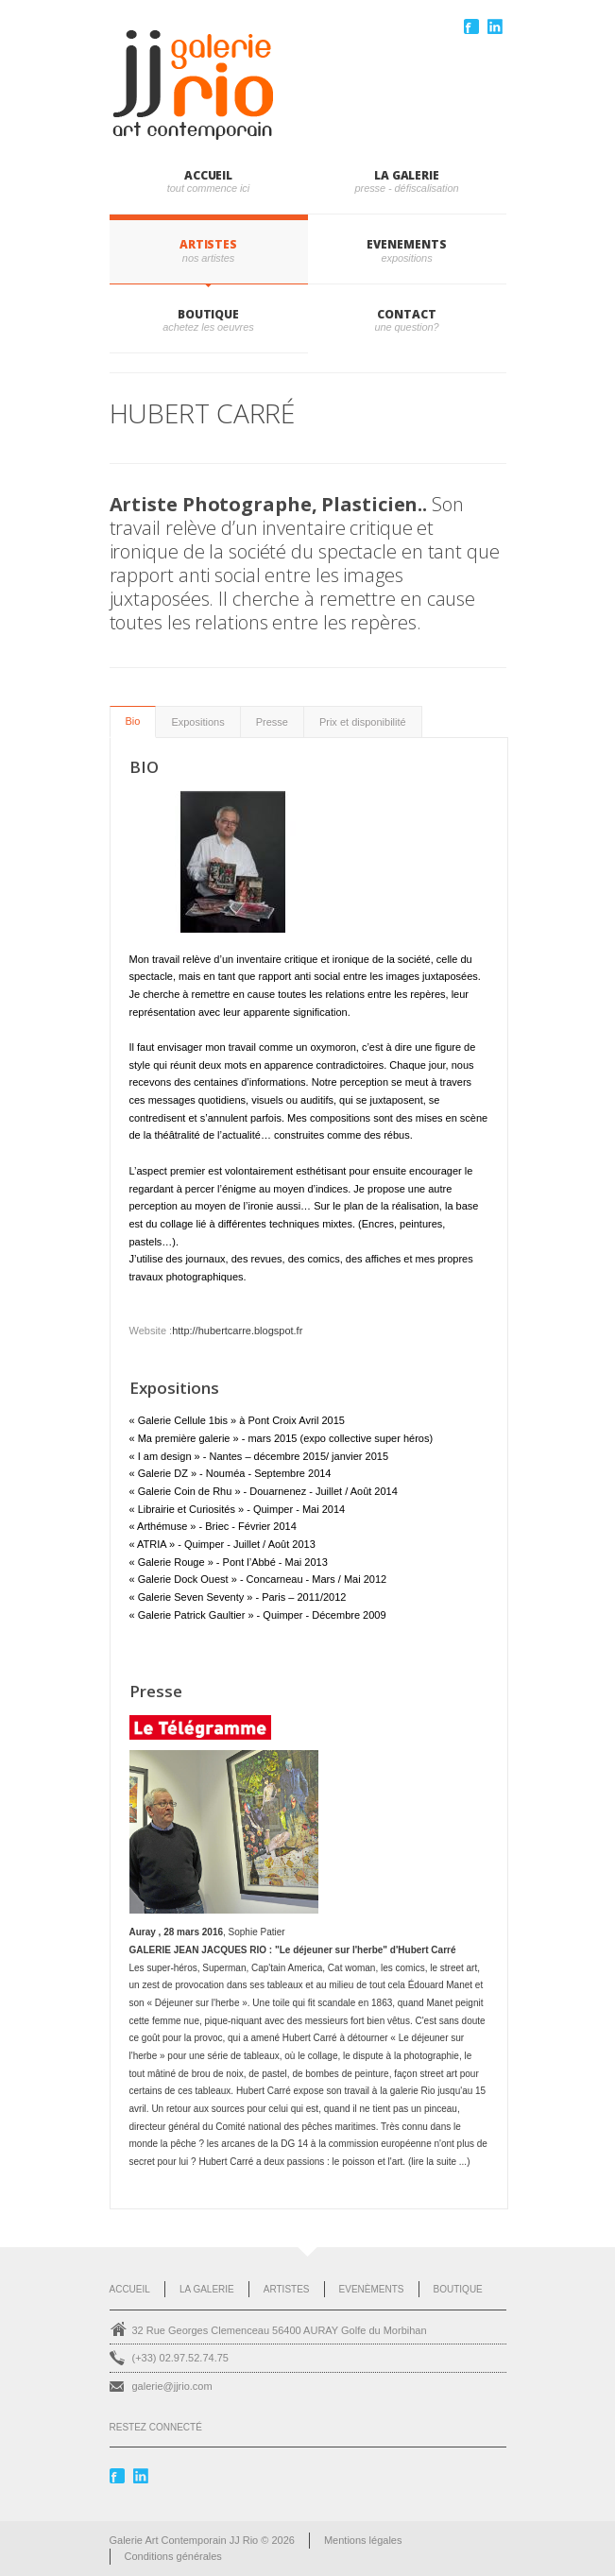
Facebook (473, 26)
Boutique (458, 2289)
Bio (133, 721)
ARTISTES (208, 244)
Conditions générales (173, 2556)
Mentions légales (363, 2540)
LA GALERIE (406, 175)
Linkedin (496, 26)
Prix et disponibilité (362, 722)
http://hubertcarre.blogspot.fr (237, 1330)
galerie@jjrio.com (172, 2386)
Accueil (208, 175)
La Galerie (206, 2289)
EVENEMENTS (406, 244)
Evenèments (371, 2289)
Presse (272, 722)
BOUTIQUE (208, 314)
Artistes (287, 2289)
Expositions (197, 722)
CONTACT (406, 314)
